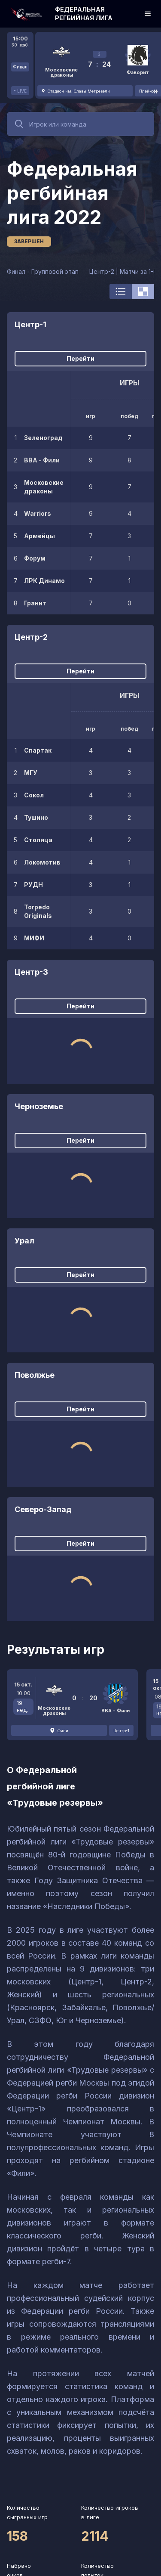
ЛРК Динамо (44, 580)
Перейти (80, 358)
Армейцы (39, 535)
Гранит (35, 603)
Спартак (38, 750)
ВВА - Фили (42, 460)
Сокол (34, 795)
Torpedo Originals (38, 911)
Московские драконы (44, 487)
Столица (38, 839)
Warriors (37, 513)
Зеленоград (43, 437)
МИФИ (34, 938)
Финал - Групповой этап (43, 271)
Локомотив (42, 862)
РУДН (33, 884)
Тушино (36, 817)
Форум (35, 558)
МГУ (30, 772)
